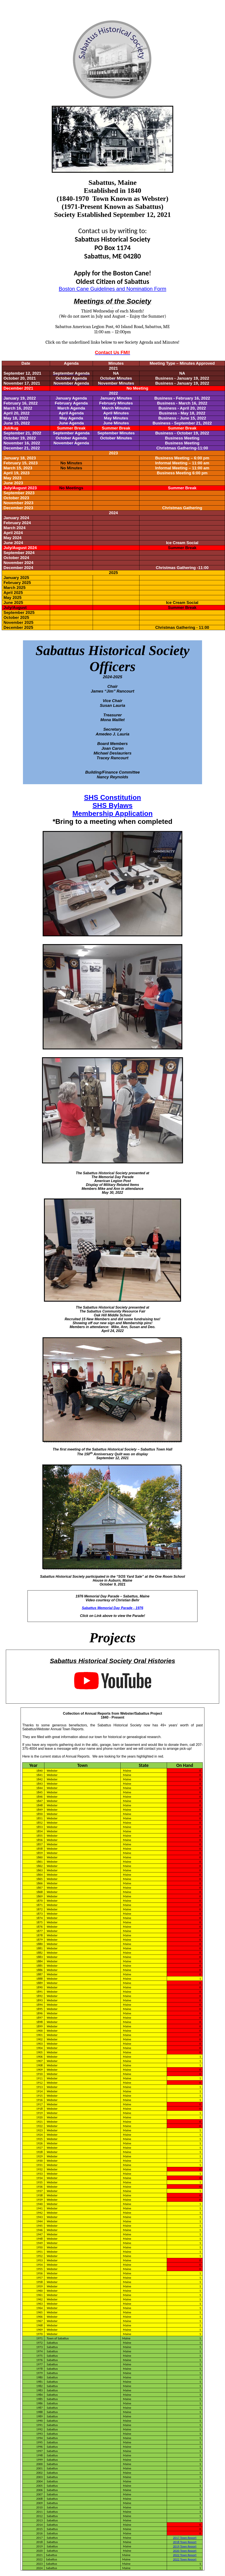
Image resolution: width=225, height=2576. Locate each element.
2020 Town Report (184, 2551)
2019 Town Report (184, 2546)
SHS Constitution (112, 797)
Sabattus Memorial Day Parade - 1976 (112, 1608)
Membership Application (112, 813)
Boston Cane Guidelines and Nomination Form (112, 289)
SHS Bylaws (112, 805)
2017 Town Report (184, 2538)
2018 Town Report (184, 2542)
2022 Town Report (184, 2555)
